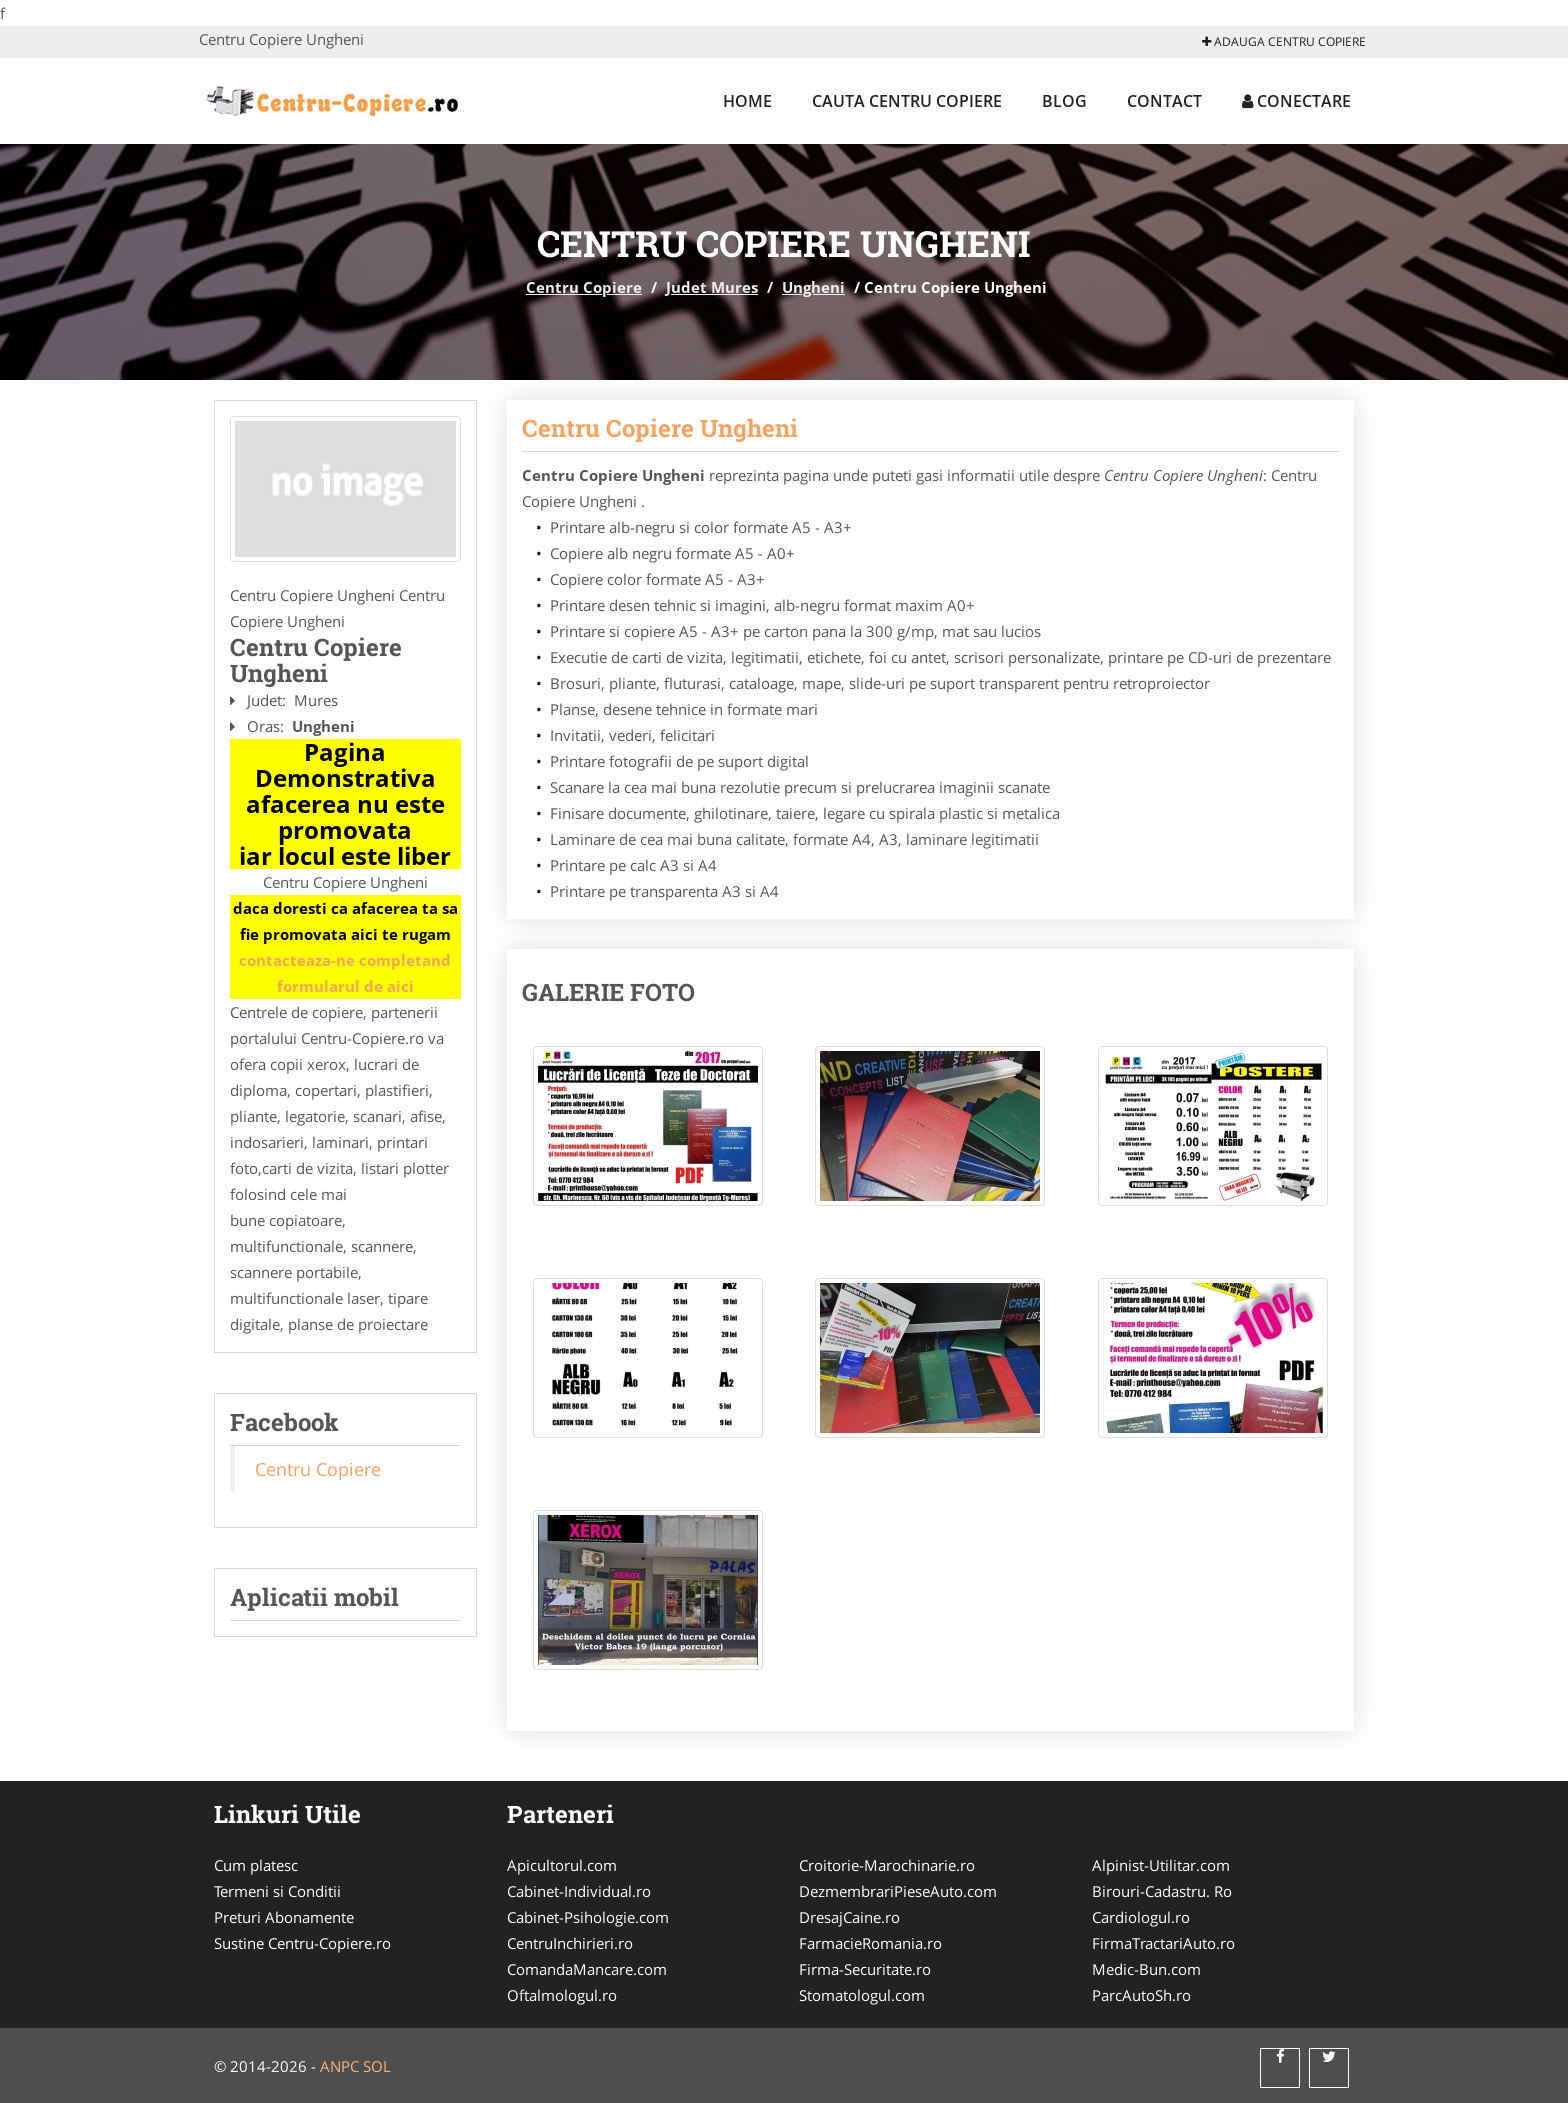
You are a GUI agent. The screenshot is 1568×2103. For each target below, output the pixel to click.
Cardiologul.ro (1141, 1917)
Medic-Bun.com (1146, 1969)
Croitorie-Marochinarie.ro (887, 1865)
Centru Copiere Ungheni (660, 428)
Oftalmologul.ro (562, 1995)
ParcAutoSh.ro (1141, 1995)
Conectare (1296, 101)
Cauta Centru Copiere (907, 101)
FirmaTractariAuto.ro (1163, 1943)
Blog (1064, 101)
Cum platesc (256, 1865)
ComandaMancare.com (587, 1969)
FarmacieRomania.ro (870, 1943)
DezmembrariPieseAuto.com (898, 1891)
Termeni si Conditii (277, 1891)
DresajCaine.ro (849, 1917)
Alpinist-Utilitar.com (1161, 1865)
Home (747, 101)
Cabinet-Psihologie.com (588, 1917)
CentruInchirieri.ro (570, 1943)
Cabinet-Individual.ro (579, 1891)
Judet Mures (712, 287)
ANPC (339, 2066)
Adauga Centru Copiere (1284, 41)
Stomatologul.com (862, 1995)
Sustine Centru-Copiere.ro (302, 1943)
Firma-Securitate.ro (865, 1969)
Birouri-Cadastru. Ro (1162, 1891)
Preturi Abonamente (284, 1917)
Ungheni (813, 287)
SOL (377, 2066)
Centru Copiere (584, 287)
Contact (1164, 101)
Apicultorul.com (562, 1865)
